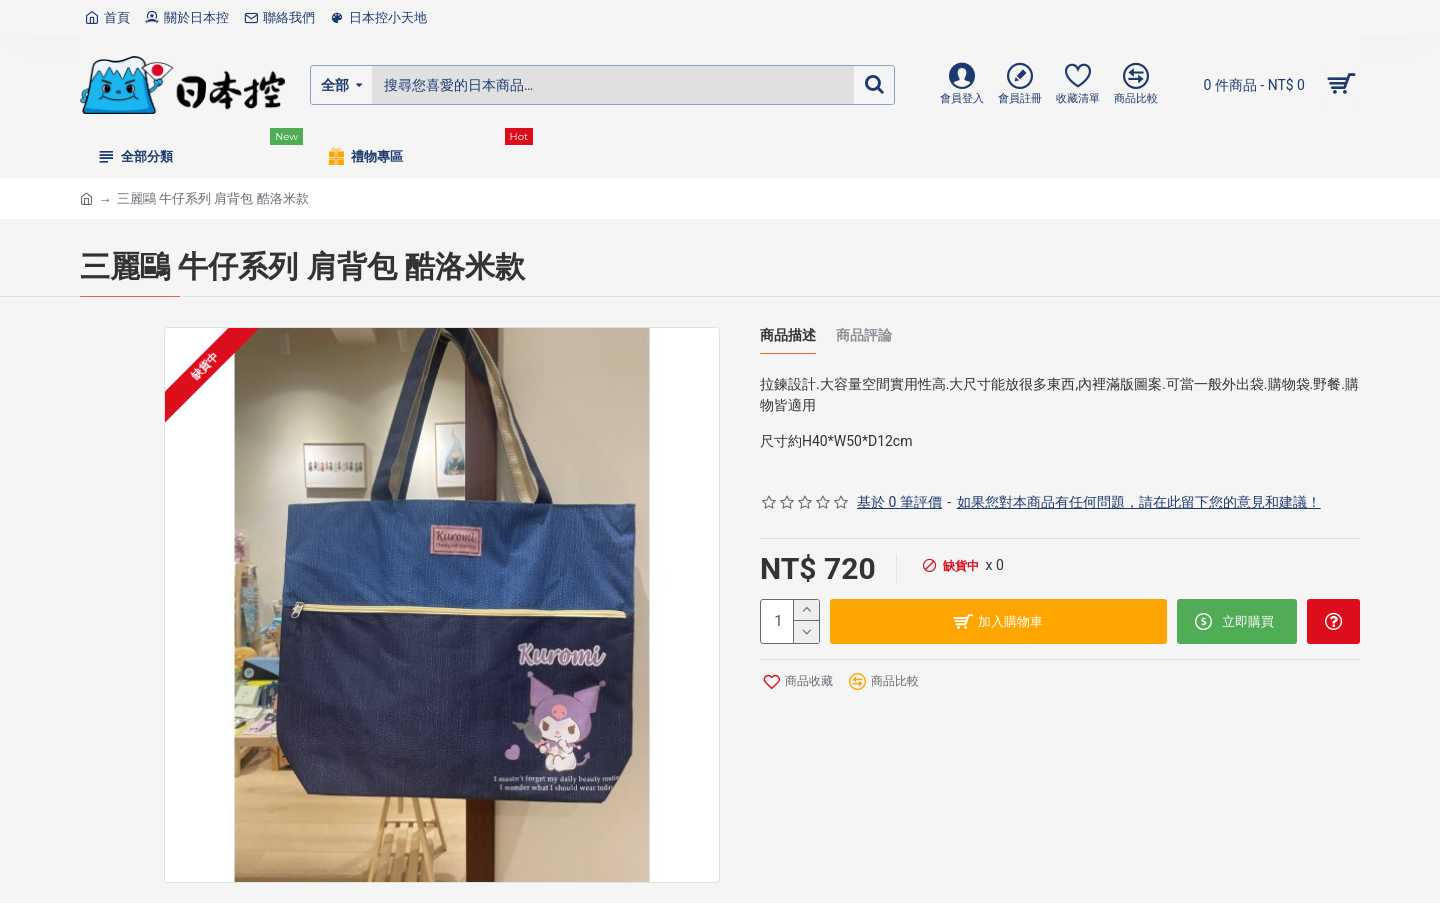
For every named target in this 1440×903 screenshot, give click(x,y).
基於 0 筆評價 (899, 502)
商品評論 (864, 335)
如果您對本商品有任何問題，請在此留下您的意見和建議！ (1139, 502)
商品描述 (788, 335)
